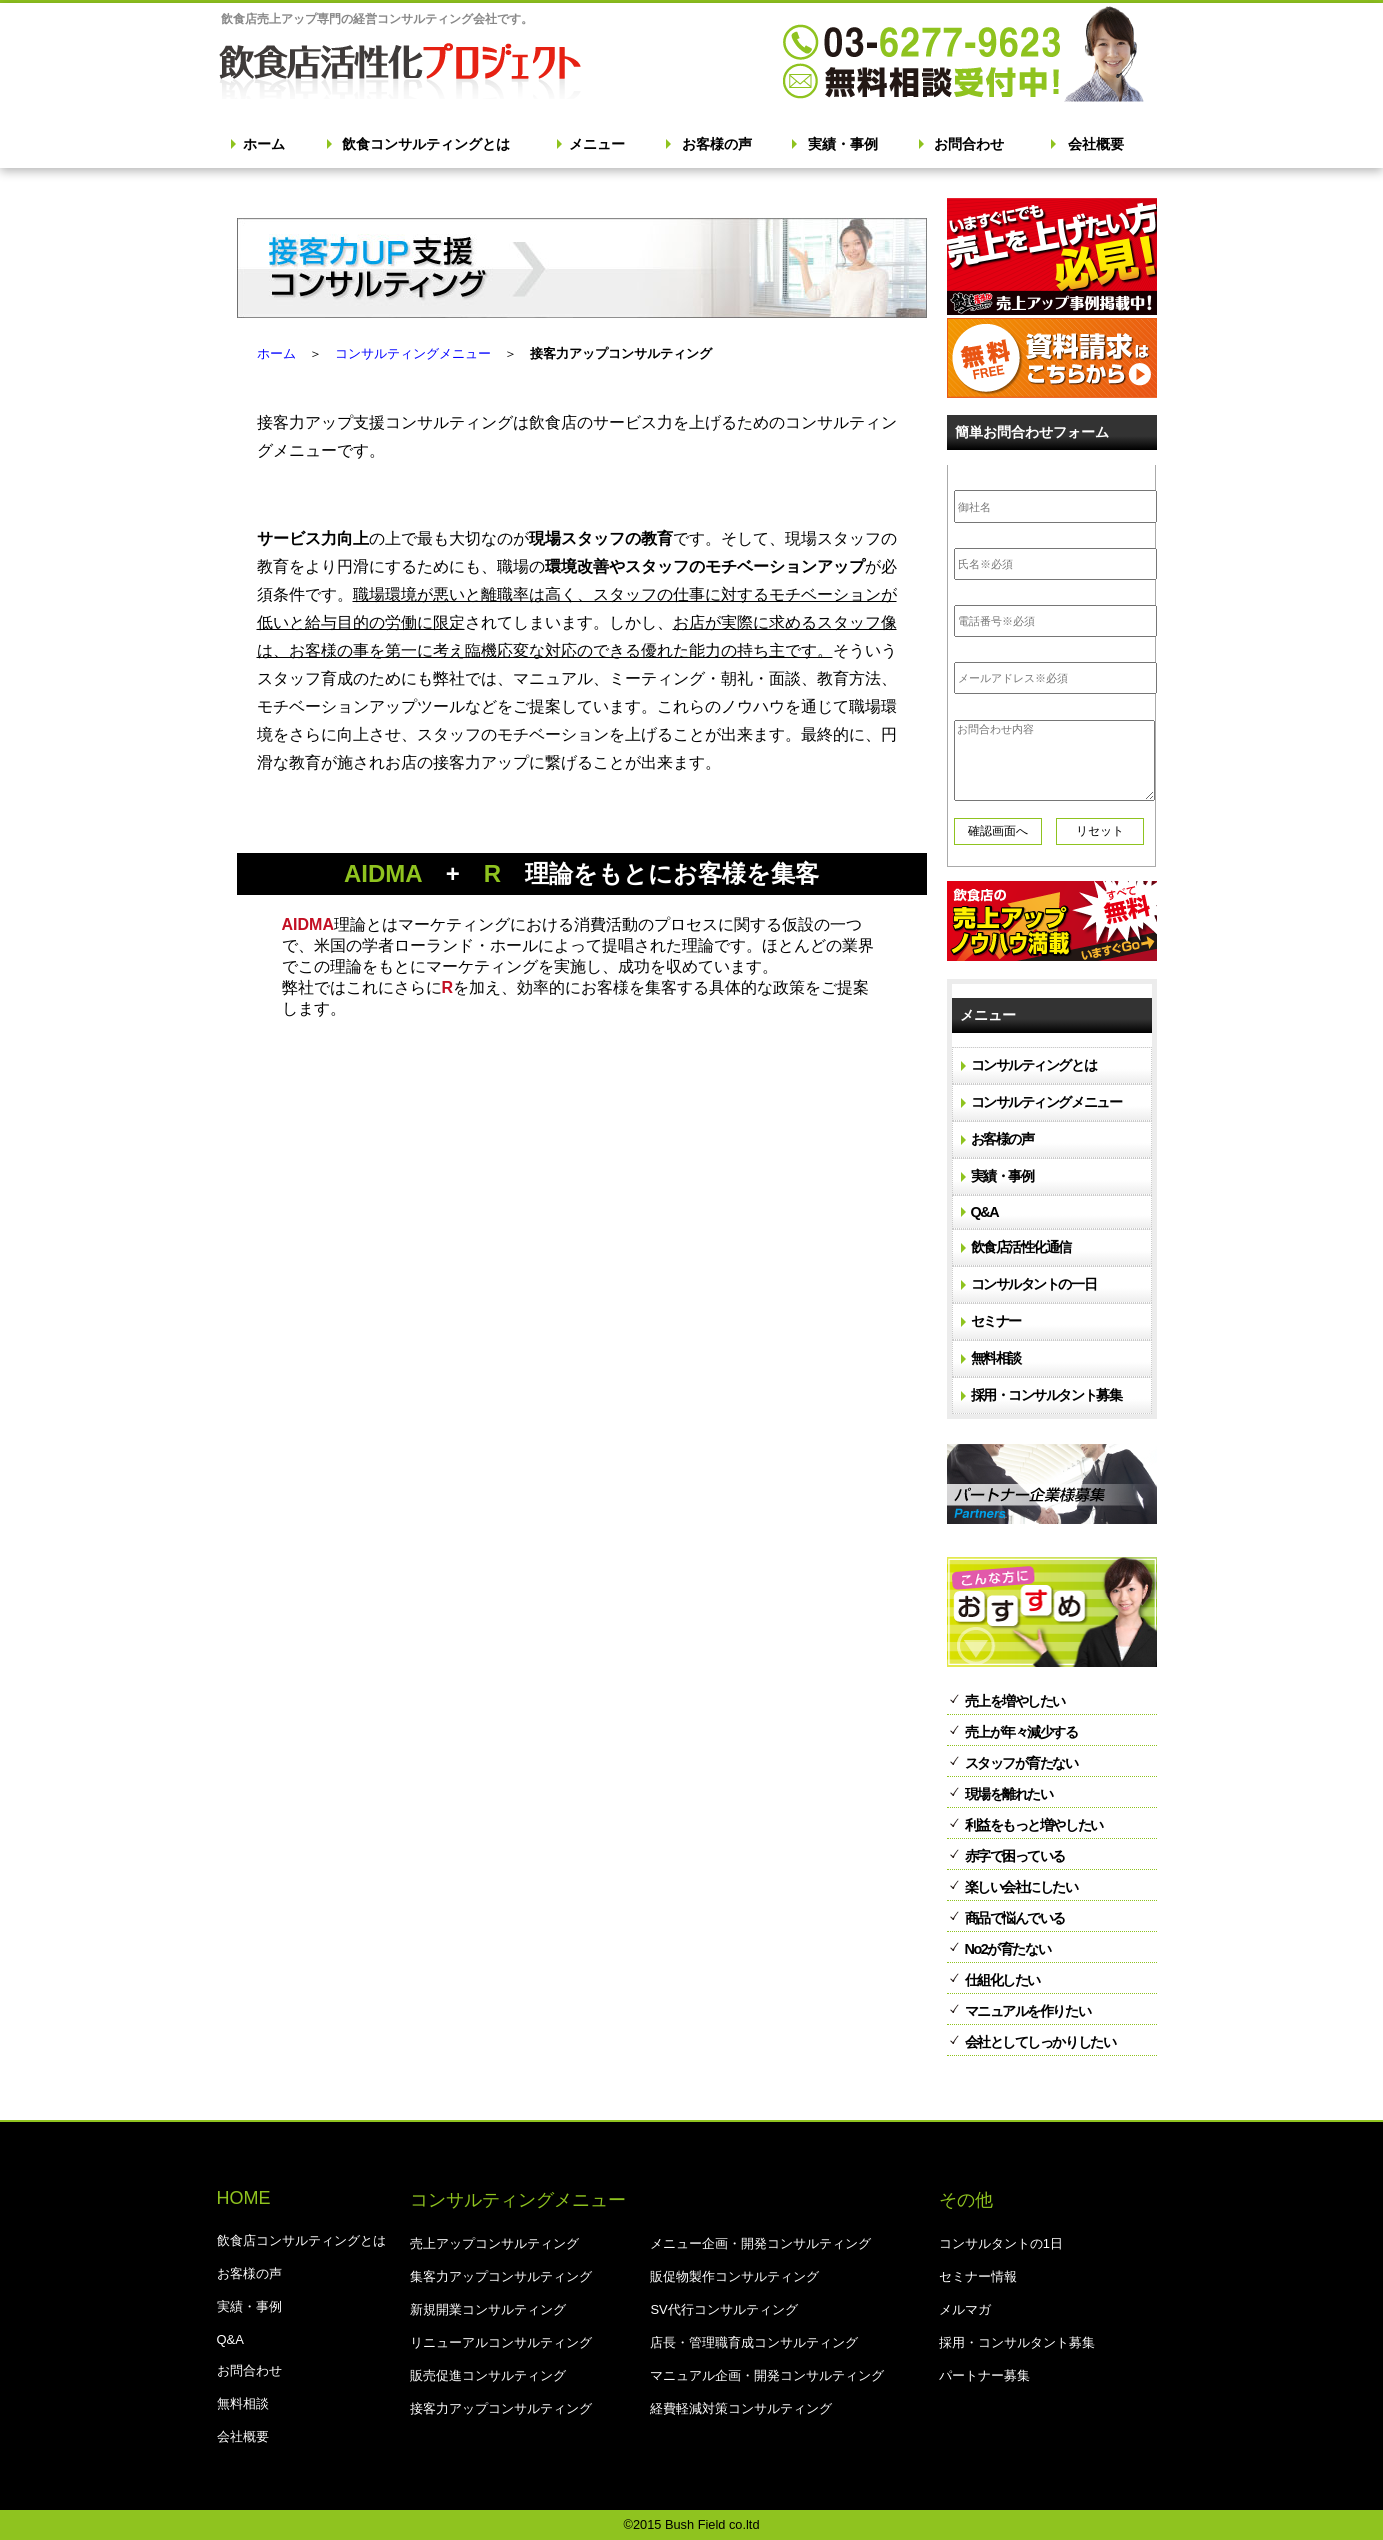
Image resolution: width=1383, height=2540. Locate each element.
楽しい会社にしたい (1021, 1887)
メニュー (597, 144)
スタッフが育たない (1021, 1763)
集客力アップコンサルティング (501, 2276)
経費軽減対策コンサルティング (741, 2408)
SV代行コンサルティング (723, 2309)
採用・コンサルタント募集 (1046, 1395)
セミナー (996, 1321)
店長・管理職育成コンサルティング (754, 2342)
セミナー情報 (978, 2276)
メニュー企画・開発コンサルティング (760, 2243)
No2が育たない (1008, 1949)
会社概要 (1096, 144)
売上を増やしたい (1015, 1701)
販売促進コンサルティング (488, 2375)
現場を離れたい (1009, 1794)
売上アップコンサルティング (494, 2243)
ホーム (264, 144)
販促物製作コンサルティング (734, 2276)
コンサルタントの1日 (1001, 2243)
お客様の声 (717, 144)
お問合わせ (969, 144)
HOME (244, 2198)
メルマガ (965, 2309)
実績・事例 (843, 144)
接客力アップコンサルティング (501, 2408)
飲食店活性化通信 (1021, 1247)
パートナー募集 (984, 2375)
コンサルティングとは (1034, 1065)
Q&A (985, 1212)
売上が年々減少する (1021, 1732)
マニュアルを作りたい (1028, 2011)
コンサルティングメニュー (413, 353)
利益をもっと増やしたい (1034, 1825)
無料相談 (996, 1358)
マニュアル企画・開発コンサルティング (767, 2375)
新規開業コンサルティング (488, 2309)
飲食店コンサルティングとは (301, 2240)
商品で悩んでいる (1015, 1918)
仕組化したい (1002, 1980)
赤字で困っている (1015, 1856)
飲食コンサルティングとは (426, 144)
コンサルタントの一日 (1034, 1284)
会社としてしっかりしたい (1040, 2042)
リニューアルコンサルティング (501, 2342)
